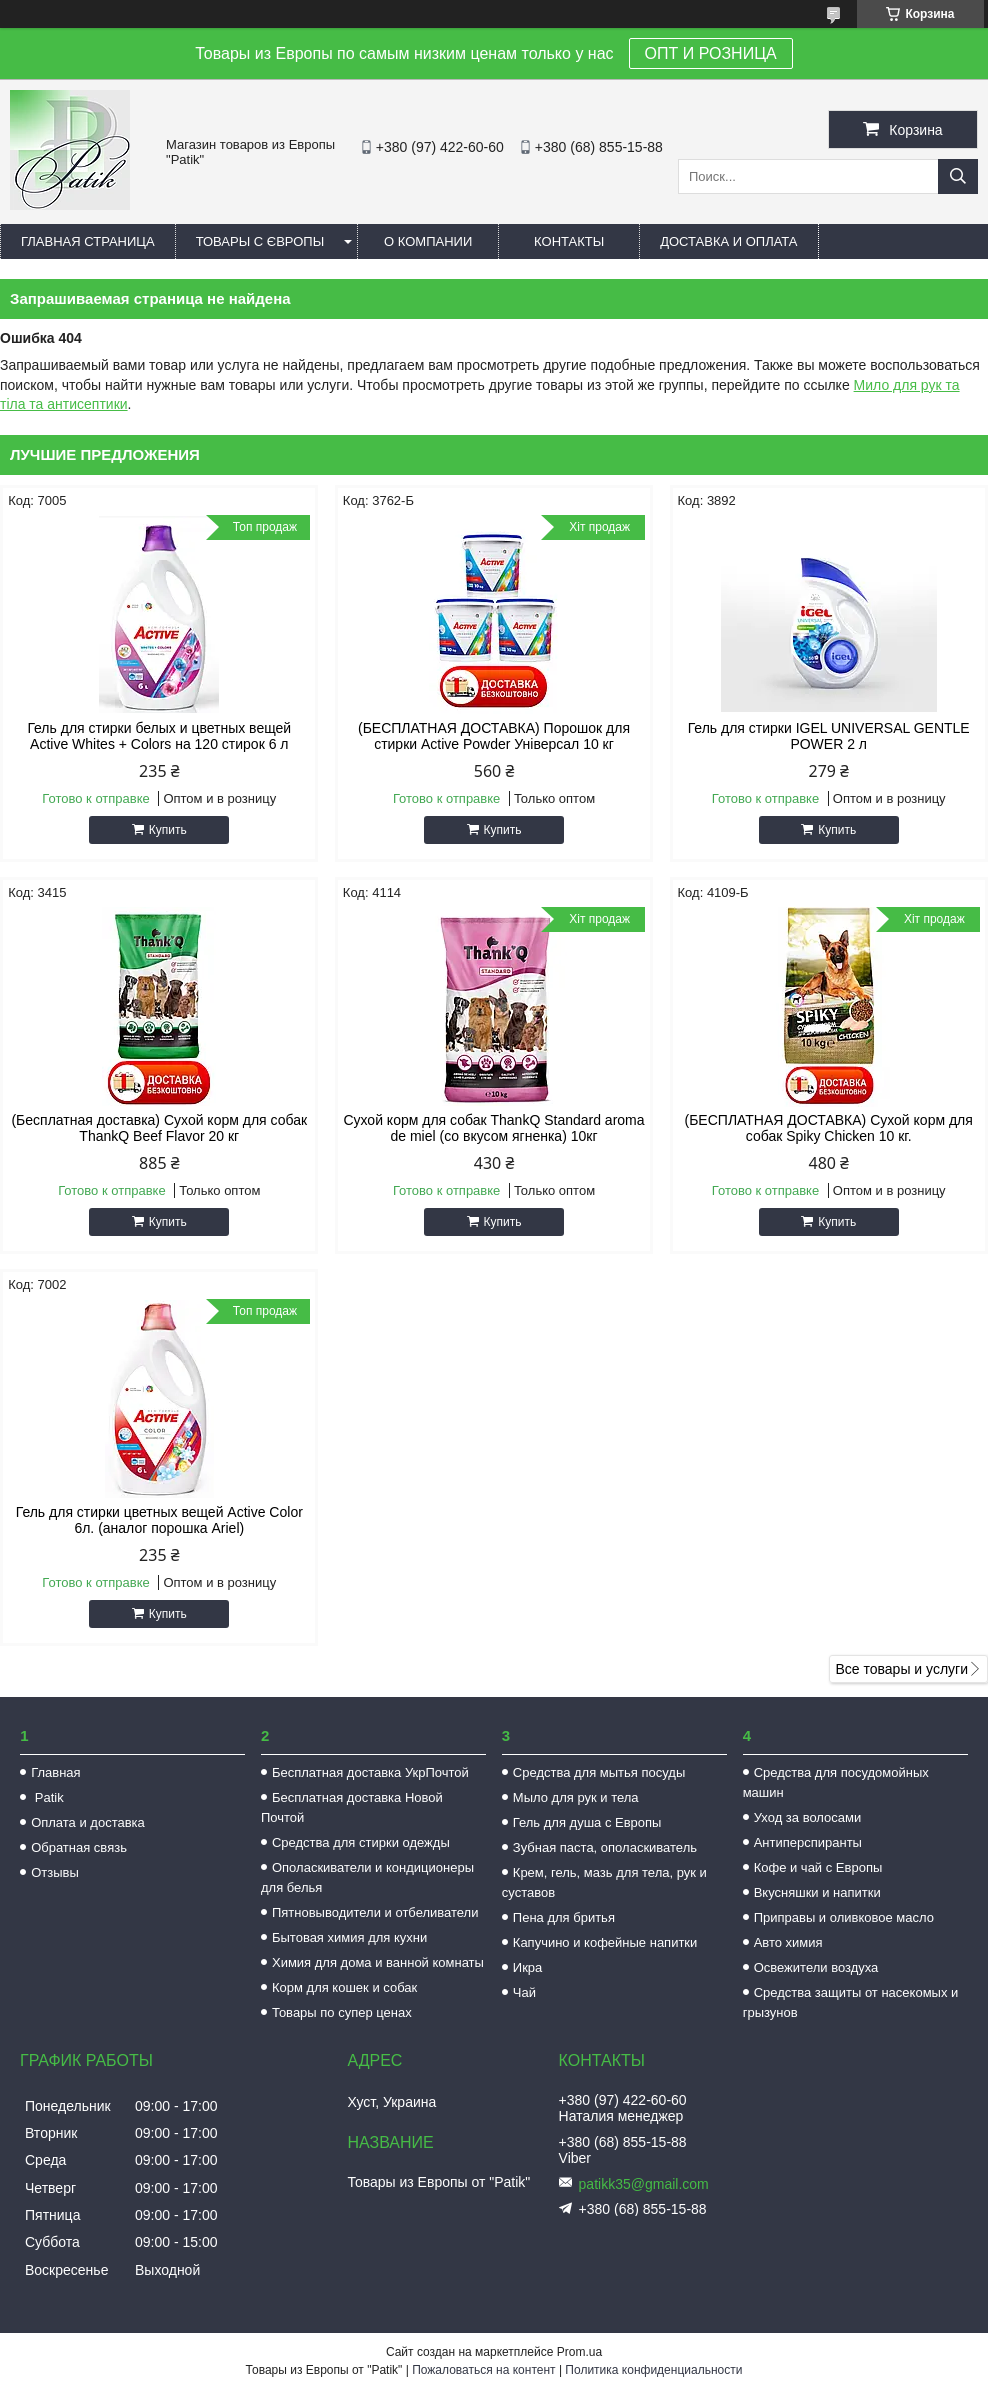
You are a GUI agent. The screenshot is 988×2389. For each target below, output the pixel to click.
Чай (524, 1992)
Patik (47, 1797)
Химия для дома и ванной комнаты (378, 1962)
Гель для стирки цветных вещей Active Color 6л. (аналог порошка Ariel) (159, 1520)
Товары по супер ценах (342, 2012)
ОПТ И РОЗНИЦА (711, 53)
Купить (168, 830)
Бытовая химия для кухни (349, 1937)
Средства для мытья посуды (599, 1772)
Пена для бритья (564, 1917)
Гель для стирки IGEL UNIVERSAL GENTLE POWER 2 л (829, 736)
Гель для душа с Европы (587, 1822)
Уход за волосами (808, 1817)
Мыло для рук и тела (576, 1797)
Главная (55, 1772)
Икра (528, 1967)
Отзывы (55, 1872)
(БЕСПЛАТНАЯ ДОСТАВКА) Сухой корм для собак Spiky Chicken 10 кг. (829, 1128)
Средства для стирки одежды (361, 1842)
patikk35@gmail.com (644, 2184)
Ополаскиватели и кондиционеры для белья (367, 1877)
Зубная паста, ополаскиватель (605, 1847)
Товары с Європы (260, 241)
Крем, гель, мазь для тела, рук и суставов (604, 1882)
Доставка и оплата (728, 241)
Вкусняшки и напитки (817, 1892)
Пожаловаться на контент (483, 2370)
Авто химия (788, 1942)
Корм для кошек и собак (344, 1987)
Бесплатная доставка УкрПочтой (370, 1772)
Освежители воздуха (816, 1967)
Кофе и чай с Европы (818, 1867)
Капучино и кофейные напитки (605, 1942)
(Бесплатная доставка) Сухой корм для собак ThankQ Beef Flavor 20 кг (159, 1128)
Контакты (569, 241)
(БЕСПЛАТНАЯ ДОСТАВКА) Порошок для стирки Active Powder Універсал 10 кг (494, 736)
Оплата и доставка (88, 1822)
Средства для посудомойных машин (836, 1782)
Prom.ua (579, 2352)
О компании (428, 241)
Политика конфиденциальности (653, 2370)
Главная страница (88, 241)
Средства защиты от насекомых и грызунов (851, 2002)
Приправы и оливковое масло (844, 1917)
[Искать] (958, 176)
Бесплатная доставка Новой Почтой (352, 1807)
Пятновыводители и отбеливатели (375, 1912)
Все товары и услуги (901, 1669)
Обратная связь (79, 1847)
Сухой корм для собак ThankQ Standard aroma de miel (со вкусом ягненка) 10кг (493, 1128)
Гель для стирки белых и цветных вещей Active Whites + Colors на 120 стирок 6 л (159, 736)
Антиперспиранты (808, 1842)
